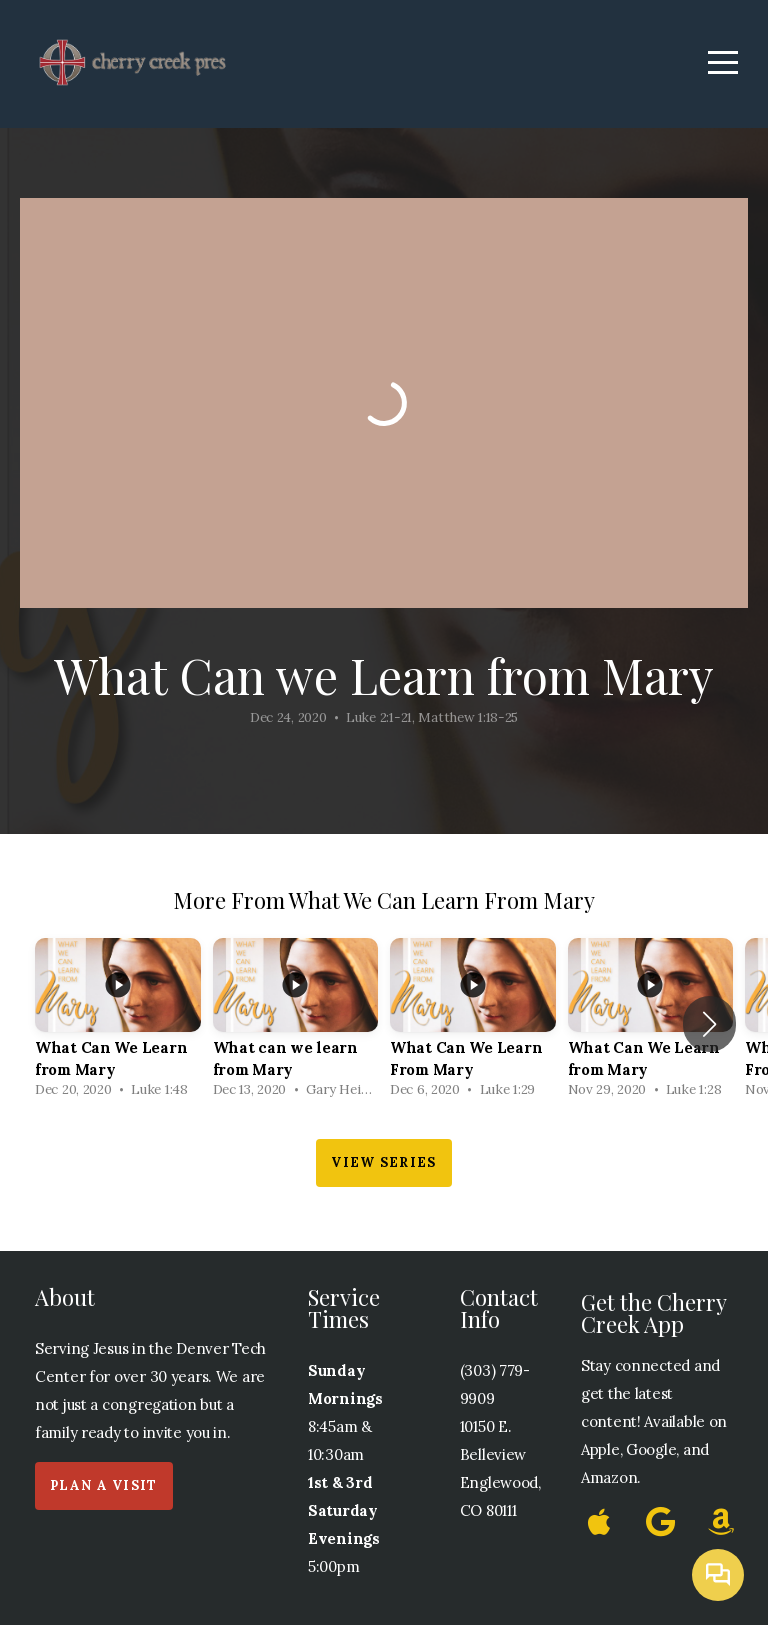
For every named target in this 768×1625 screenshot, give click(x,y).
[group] (118, 1023)
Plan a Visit (104, 1485)
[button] (709, 1024)
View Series (383, 1162)
